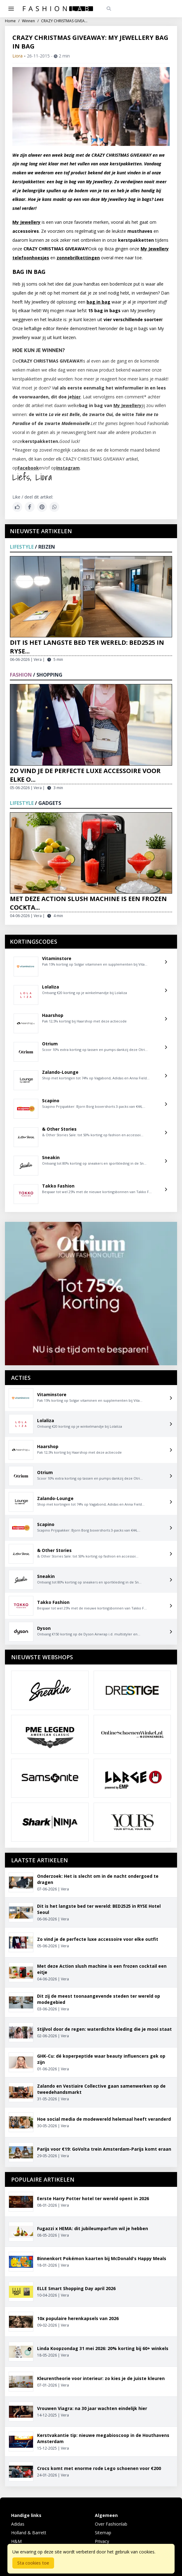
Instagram (68, 468)
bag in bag (98, 302)
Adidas (17, 2524)
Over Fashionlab (111, 2524)
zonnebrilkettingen (78, 258)
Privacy (102, 2541)
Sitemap (103, 2533)
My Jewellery (26, 222)
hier (76, 397)
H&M (16, 2541)
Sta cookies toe (33, 2563)
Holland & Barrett (28, 2533)
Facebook (28, 468)
